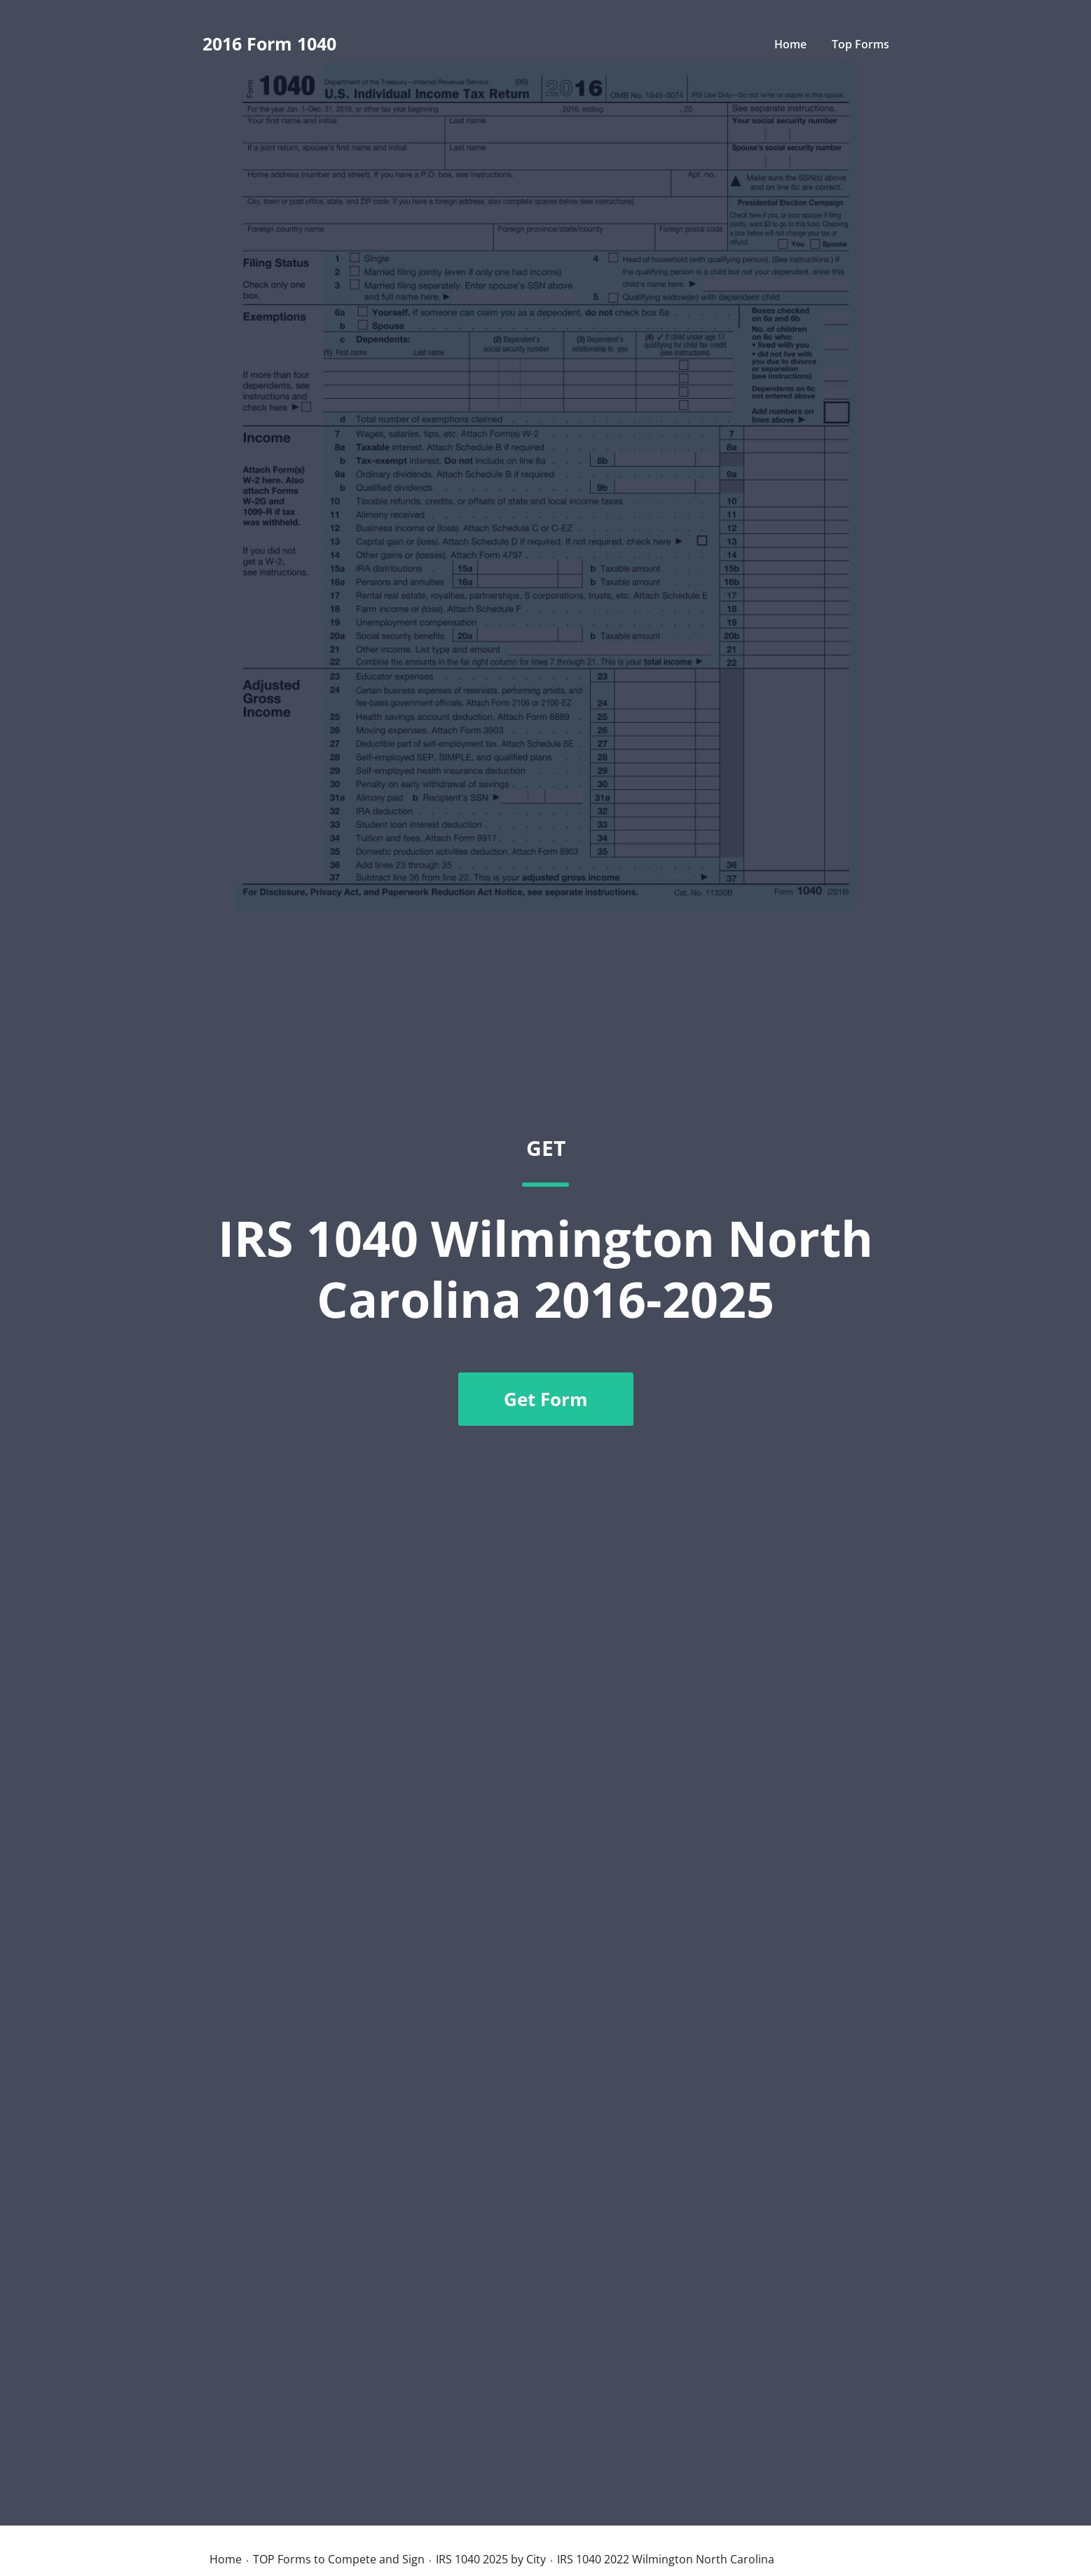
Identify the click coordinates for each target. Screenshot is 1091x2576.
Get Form (546, 1399)
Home (790, 44)
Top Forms (860, 44)
